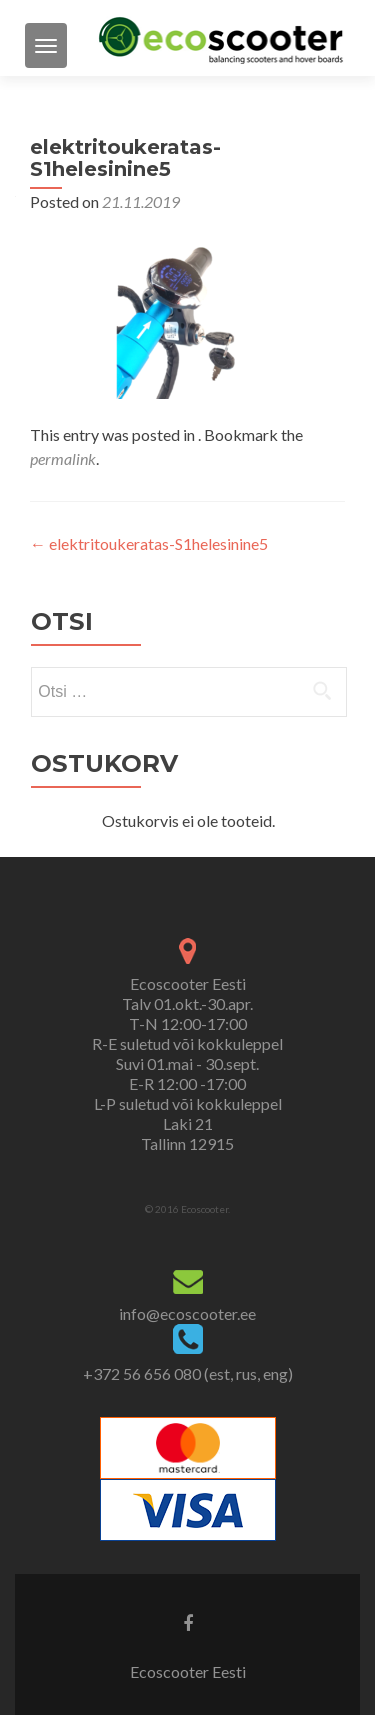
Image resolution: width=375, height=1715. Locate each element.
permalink (63, 458)
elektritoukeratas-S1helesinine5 (149, 543)
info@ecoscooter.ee (187, 1313)
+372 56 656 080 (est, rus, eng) (188, 1373)
